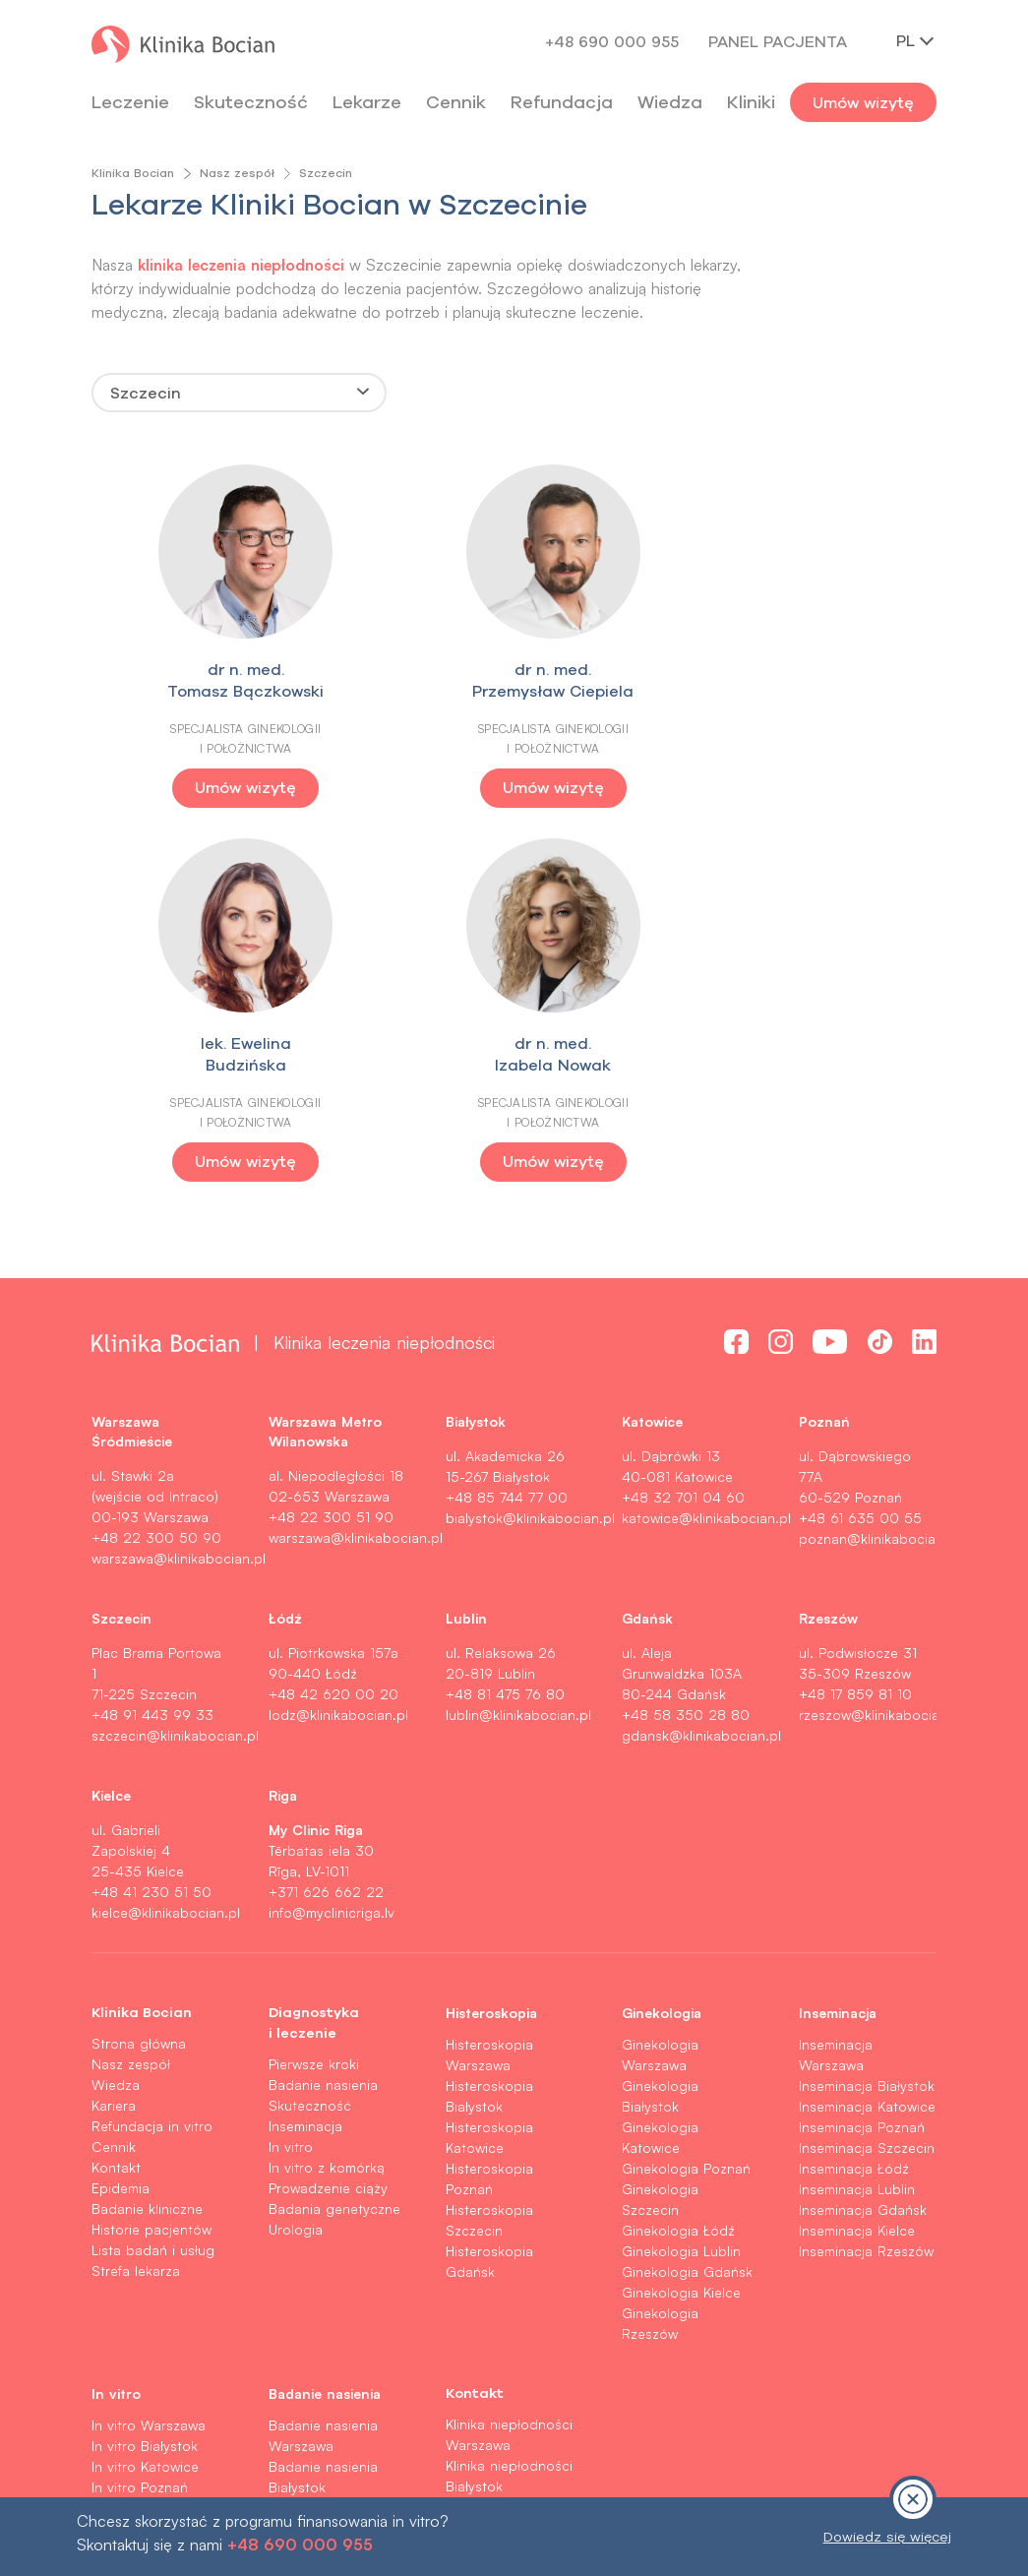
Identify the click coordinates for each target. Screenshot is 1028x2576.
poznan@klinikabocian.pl (879, 1163)
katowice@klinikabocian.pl (706, 1143)
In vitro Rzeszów (144, 2236)
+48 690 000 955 (612, 41)
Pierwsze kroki (314, 1689)
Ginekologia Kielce (681, 1917)
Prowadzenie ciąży (328, 1813)
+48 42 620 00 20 (333, 1319)
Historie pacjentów (151, 1854)
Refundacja (562, 102)
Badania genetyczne (334, 1833)
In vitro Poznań (139, 2112)
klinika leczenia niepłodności (247, 264)
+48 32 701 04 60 (683, 1122)
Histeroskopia (491, 1637)
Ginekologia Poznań (686, 1793)
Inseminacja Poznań (862, 1752)
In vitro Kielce (134, 2215)
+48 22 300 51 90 (331, 1142)
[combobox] (239, 392)
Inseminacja (305, 1751)
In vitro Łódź (131, 2153)
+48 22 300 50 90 (156, 1162)
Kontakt (116, 1792)
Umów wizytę (863, 102)
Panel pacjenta (777, 41)
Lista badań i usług (152, 1875)
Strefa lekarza (135, 1895)
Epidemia (120, 1813)
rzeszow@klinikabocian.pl (881, 1339)
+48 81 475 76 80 (505, 1319)
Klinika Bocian (132, 172)
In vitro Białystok (144, 2070)
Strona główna (138, 1668)
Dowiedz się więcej (887, 2537)
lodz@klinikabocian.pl (338, 1339)
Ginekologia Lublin (681, 1876)
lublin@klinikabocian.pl (518, 1339)
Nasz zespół (237, 172)
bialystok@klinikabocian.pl (530, 1143)
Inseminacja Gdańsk (863, 1834)
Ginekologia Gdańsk (687, 1896)
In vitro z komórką (327, 1792)
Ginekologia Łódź (678, 1855)
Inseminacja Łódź (854, 1793)
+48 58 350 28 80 (686, 1339)
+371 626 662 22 (326, 1516)
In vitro (291, 1771)
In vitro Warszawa (148, 2050)
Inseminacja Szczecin (867, 1772)
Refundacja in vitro (151, 1751)
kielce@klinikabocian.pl (165, 1537)
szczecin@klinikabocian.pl (175, 1360)
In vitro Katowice (145, 2091)
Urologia (296, 1854)
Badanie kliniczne (147, 1833)
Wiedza (669, 102)
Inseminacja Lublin (857, 1814)
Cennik (113, 1771)
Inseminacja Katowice (867, 1731)
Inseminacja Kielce (857, 1855)
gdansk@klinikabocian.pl (701, 1360)
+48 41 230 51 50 (151, 1516)
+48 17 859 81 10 (855, 1319)
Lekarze (367, 102)
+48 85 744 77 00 (507, 1122)
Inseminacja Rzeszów (866, 1876)
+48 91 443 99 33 (152, 1339)
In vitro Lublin (134, 2174)
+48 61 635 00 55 (860, 1143)
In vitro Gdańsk (140, 2194)
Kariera (113, 1730)
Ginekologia (661, 1637)
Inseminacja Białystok (867, 1710)
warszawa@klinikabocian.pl (178, 1183)
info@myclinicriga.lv (331, 1537)
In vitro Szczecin (144, 2132)
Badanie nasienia (323, 1709)
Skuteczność (251, 102)
